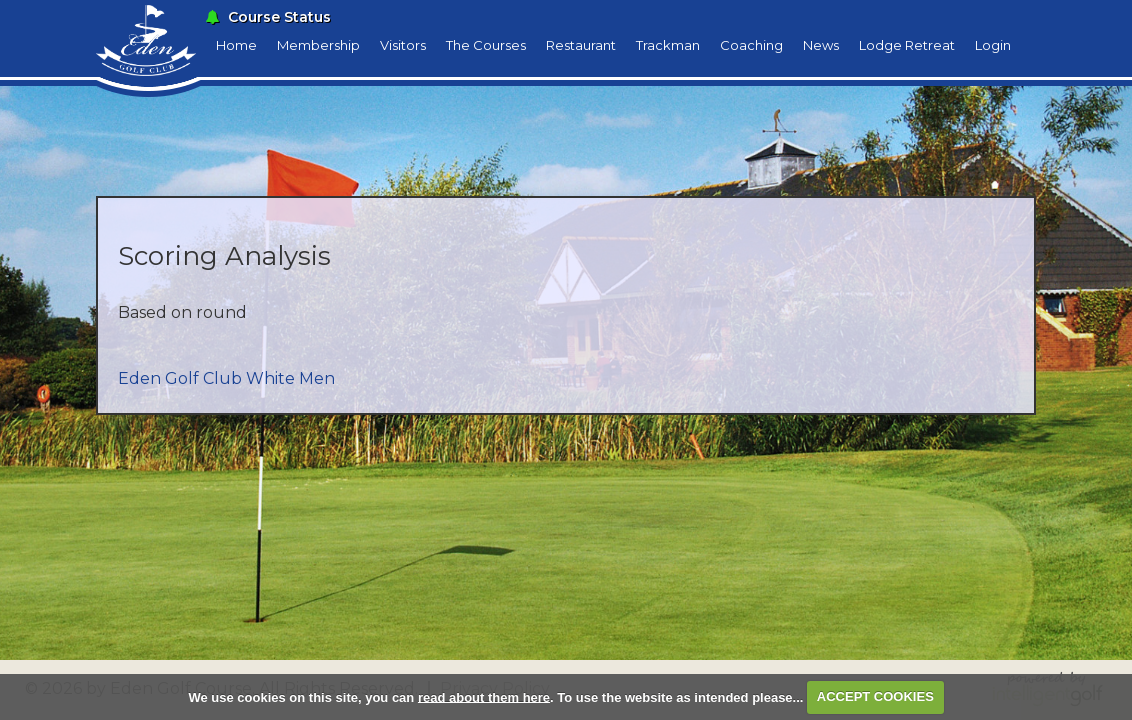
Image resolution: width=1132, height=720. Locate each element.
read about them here (484, 696)
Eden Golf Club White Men (226, 378)
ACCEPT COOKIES (875, 696)
